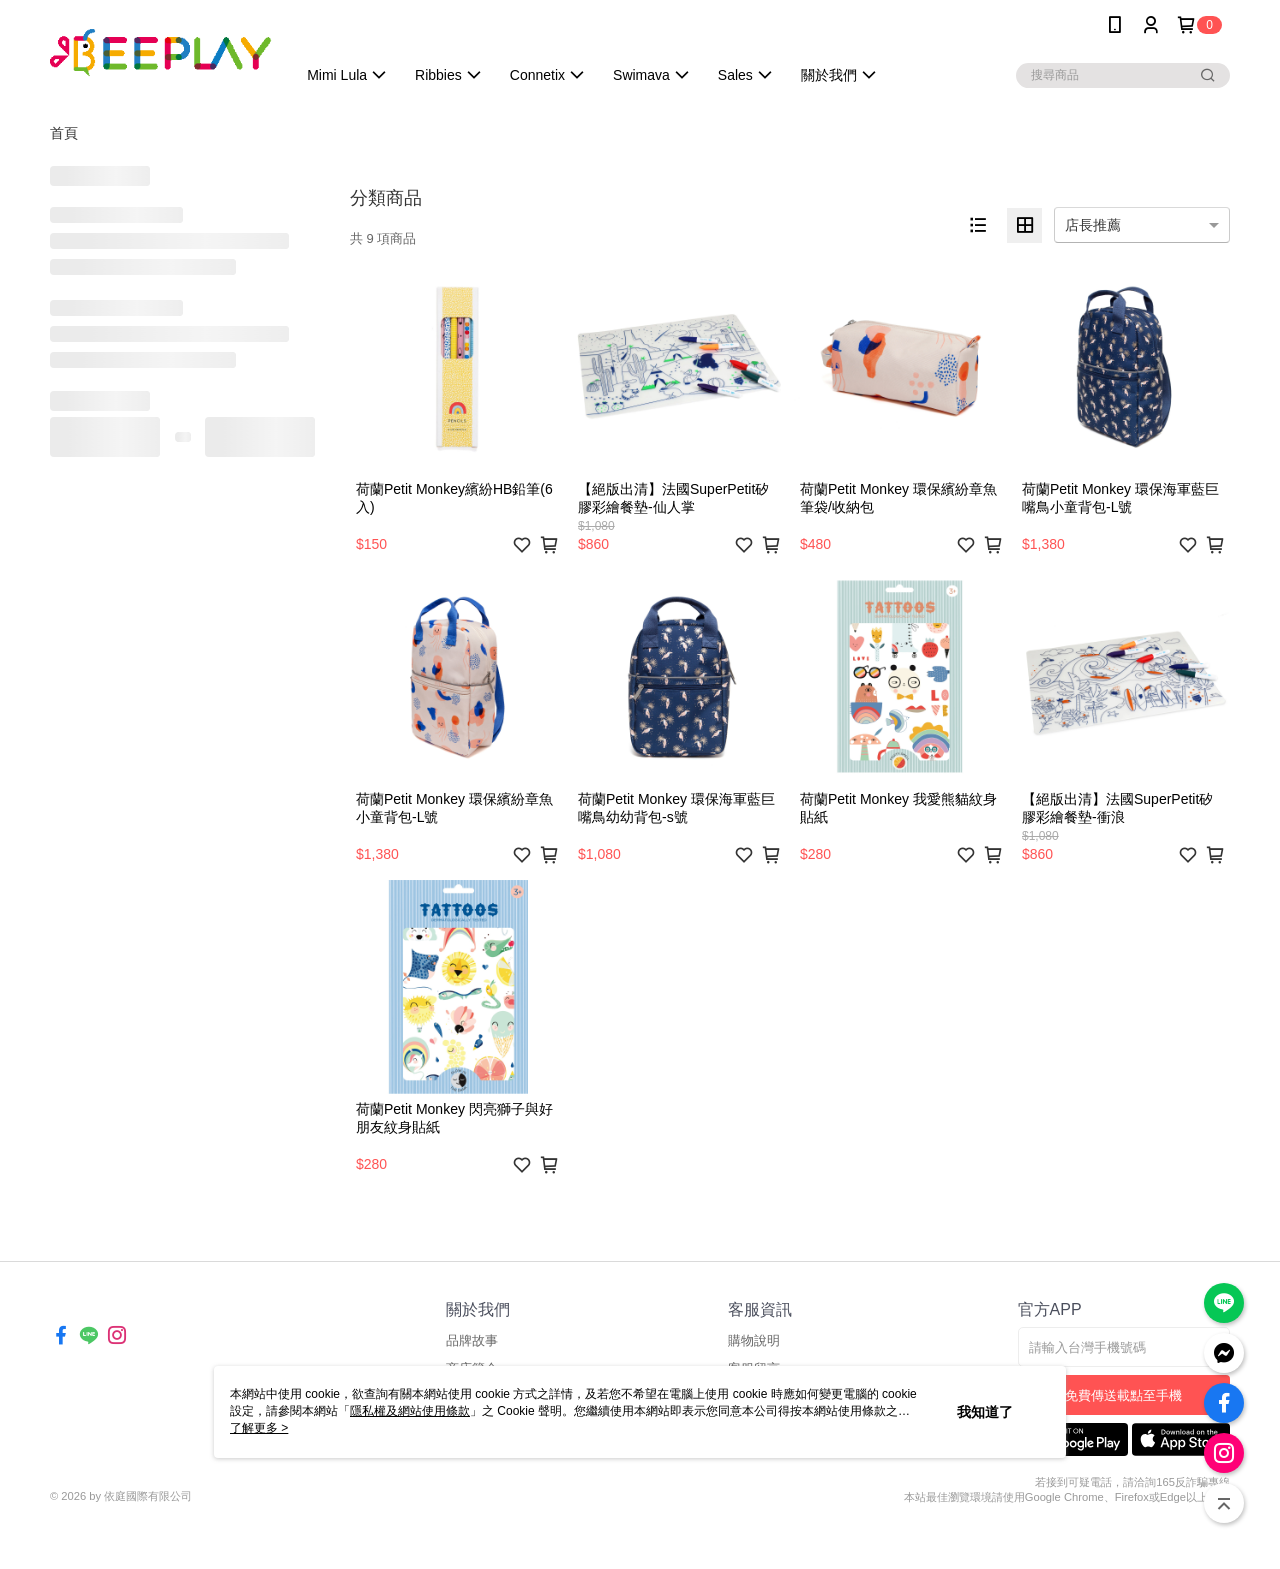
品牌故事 (472, 1340)
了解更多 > (259, 1428)
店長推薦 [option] (1093, 225)
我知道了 (985, 1412)
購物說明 (754, 1340)
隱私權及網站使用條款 (410, 1411)
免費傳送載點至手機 (1123, 1395)
